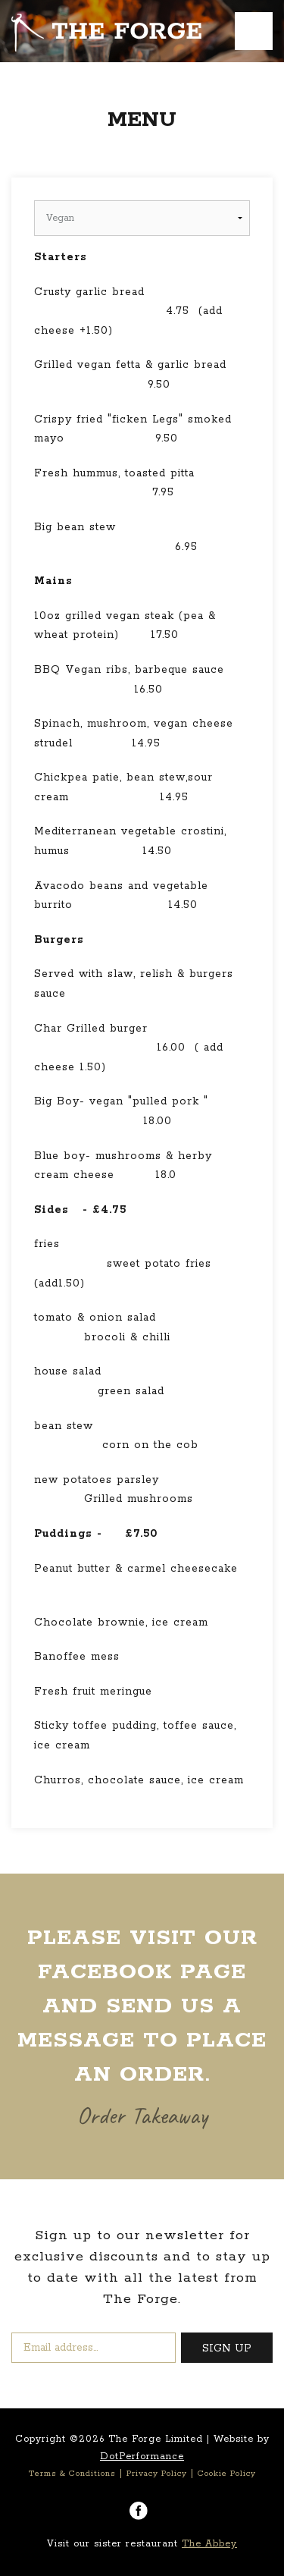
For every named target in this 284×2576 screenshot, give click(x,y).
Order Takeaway (142, 2115)
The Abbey (209, 2543)
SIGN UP (226, 2348)
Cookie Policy (227, 2473)
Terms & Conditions (72, 2473)
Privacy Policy (156, 2473)
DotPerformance (142, 2456)
